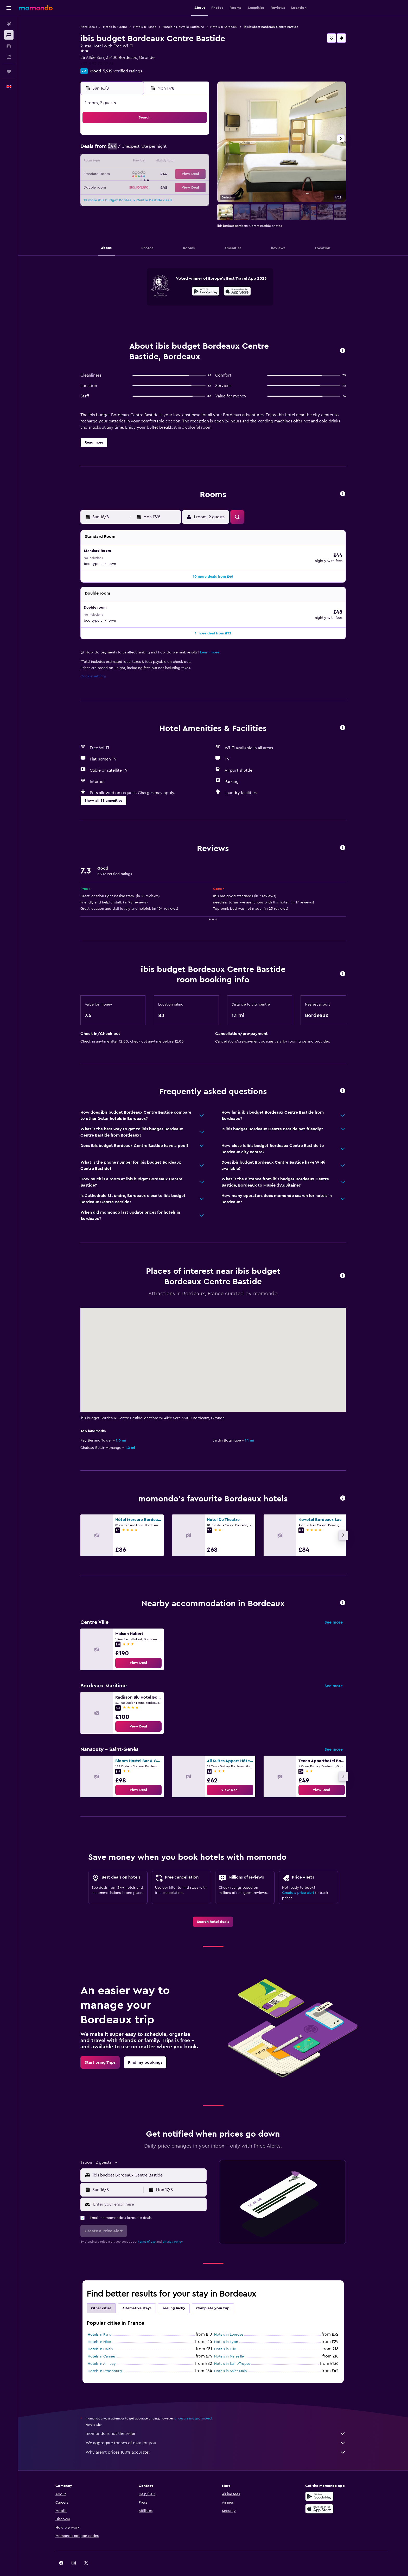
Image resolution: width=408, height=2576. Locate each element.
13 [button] (158, 162)
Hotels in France (144, 26)
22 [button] (183, 174)
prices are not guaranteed (193, 2407)
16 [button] (195, 162)
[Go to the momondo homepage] (36, 7)
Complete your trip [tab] (213, 2297)
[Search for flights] (9, 24)
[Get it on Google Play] (205, 292)
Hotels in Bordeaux (223, 26)
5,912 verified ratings (122, 71)
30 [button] (195, 187)
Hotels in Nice (99, 2331)
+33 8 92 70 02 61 (96, 64)
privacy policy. (173, 2230)
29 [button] (183, 187)
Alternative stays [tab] (136, 2297)
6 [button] (158, 149)
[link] (138, 1652)
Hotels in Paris (99, 2323)
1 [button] (183, 137)
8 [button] (183, 149)
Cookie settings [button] (93, 665)
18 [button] (133, 174)
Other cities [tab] (101, 2297)
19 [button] (146, 174)
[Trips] (9, 71)
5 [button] (145, 149)
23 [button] (195, 174)
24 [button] (120, 187)
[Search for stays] (9, 35)
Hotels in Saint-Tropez (232, 2353)
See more (333, 1611)
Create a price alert (298, 1882)
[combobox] (148, 2164)
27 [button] (158, 187)
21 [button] (171, 174)
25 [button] (133, 187)
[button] (9, 8)
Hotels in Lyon (226, 2331)
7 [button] (170, 149)
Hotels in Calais (100, 2338)
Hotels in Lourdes (228, 2323)
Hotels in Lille (225, 2338)
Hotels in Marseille (229, 2345)
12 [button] (146, 162)
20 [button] (158, 174)
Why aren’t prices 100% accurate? (216, 2441)
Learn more (209, 641)
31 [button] (121, 199)
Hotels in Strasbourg (105, 2360)
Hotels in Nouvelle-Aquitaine (183, 26)
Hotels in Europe (115, 26)
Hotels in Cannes (102, 2345)
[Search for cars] (9, 46)
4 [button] (133, 149)
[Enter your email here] (149, 2193)
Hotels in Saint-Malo (230, 2360)
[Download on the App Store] (237, 292)
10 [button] (120, 162)
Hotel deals (88, 26)
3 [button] (120, 149)
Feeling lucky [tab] (173, 2297)
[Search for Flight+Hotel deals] (9, 57)
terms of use (147, 2230)
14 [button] (171, 162)
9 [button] (195, 149)
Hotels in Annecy (102, 2353)
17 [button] (120, 174)
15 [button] (183, 162)
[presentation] (237, 291)
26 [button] (145, 187)
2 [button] (195, 137)
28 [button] (170, 187)
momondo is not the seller (216, 2422)
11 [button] (133, 162)
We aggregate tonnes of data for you (216, 2432)
